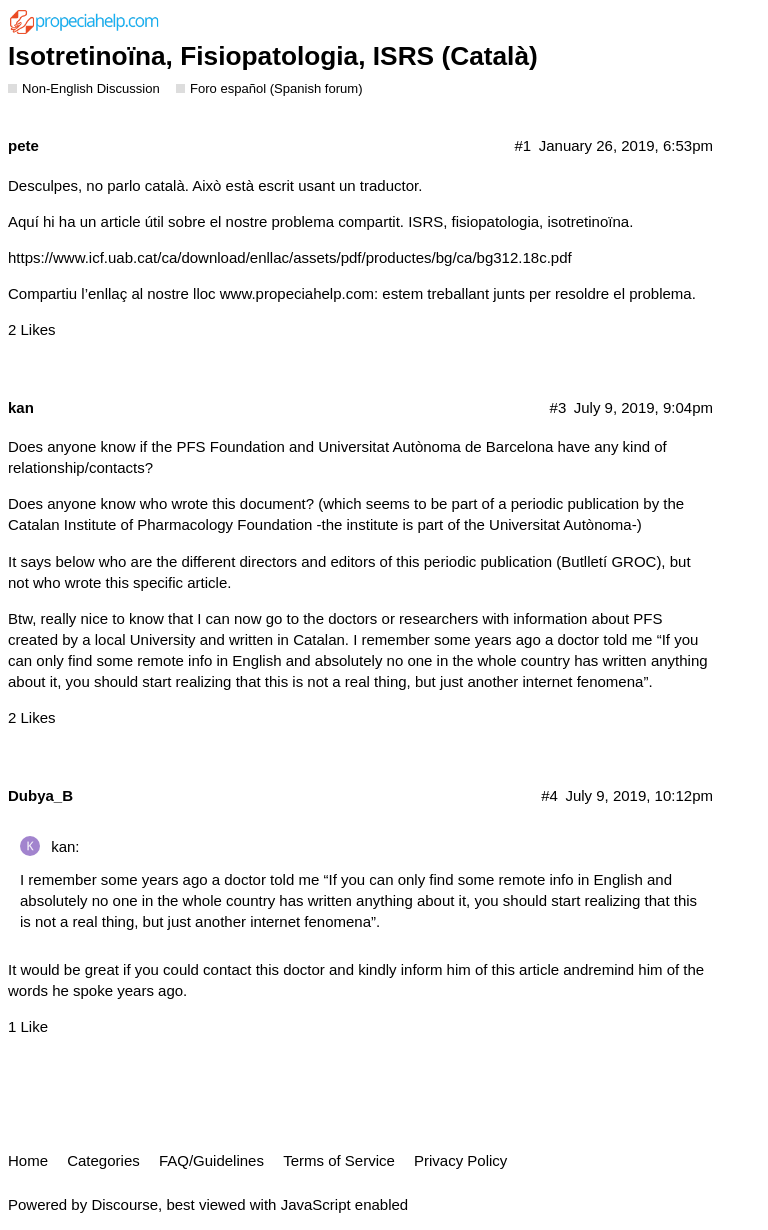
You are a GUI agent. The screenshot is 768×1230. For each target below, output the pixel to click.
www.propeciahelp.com (297, 293)
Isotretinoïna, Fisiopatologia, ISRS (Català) (273, 56)
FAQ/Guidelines (211, 1160)
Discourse (124, 1204)
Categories (103, 1160)
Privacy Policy (460, 1160)
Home (28, 1160)
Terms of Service (339, 1160)
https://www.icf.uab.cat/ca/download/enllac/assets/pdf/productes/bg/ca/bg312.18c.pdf (290, 257)
